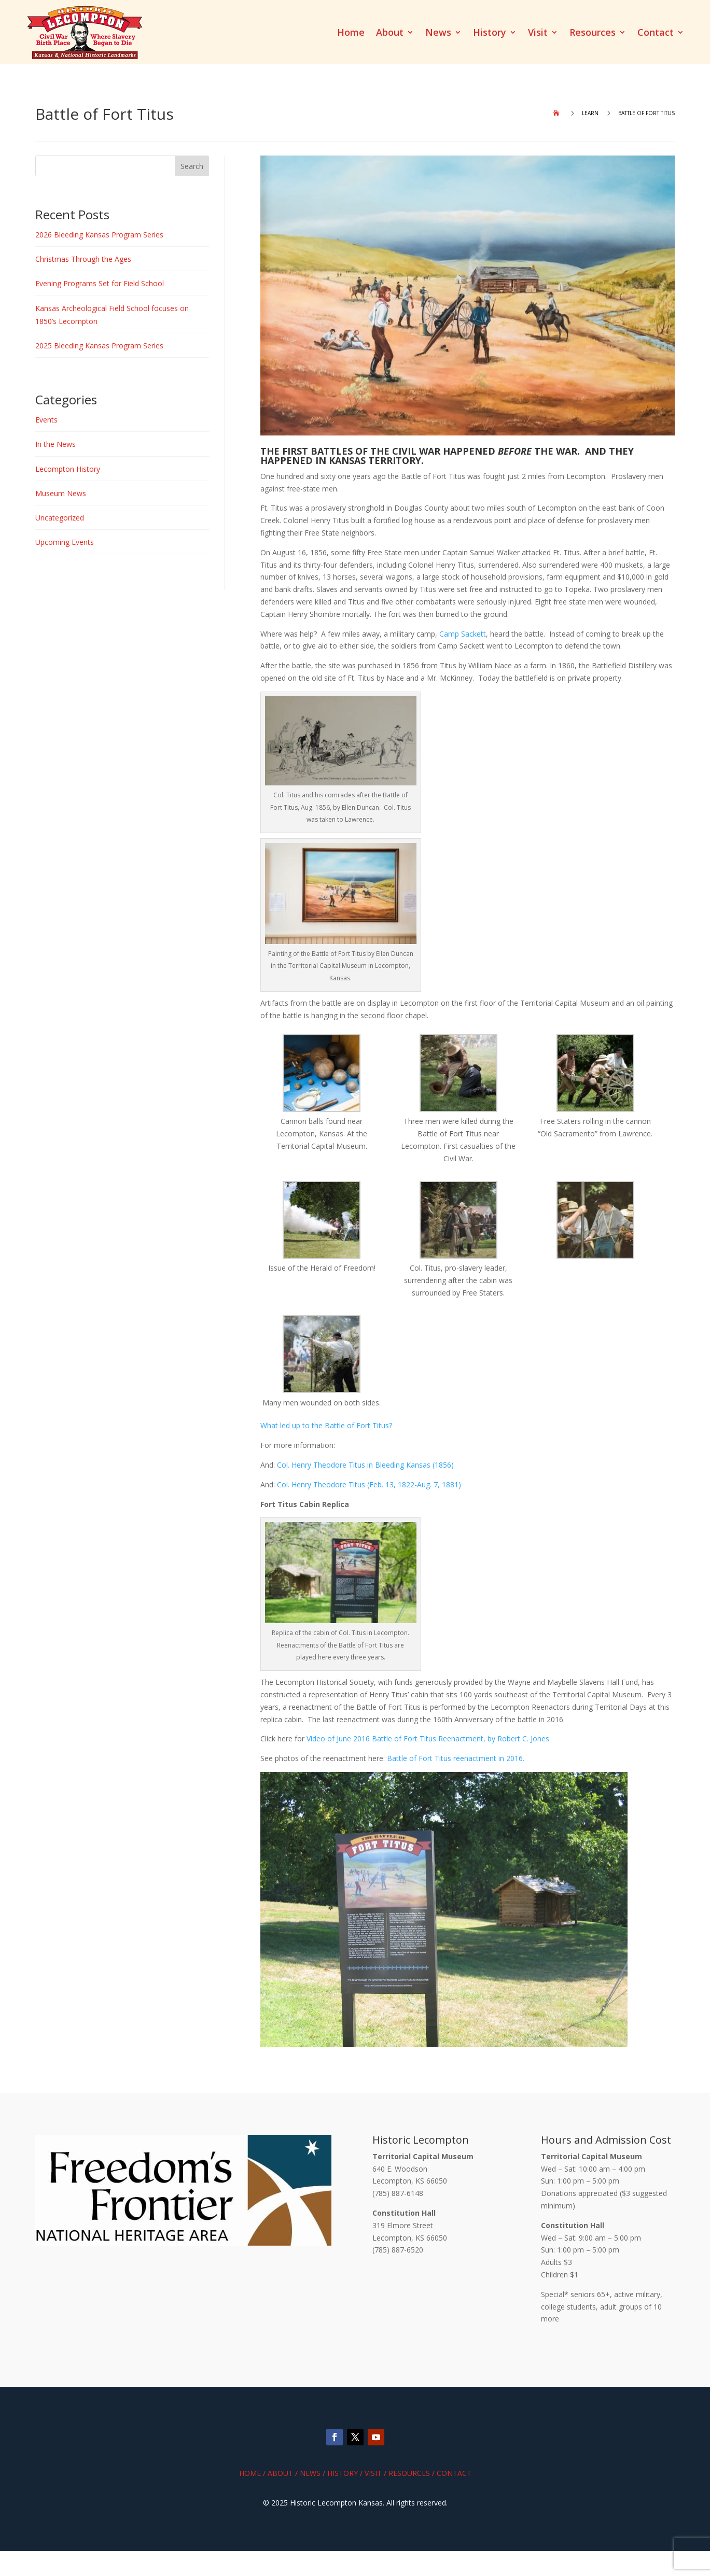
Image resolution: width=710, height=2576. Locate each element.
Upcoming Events (64, 542)
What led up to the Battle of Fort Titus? (328, 1425)
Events (46, 420)
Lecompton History (67, 469)
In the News (55, 444)
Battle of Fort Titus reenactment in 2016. (455, 1758)
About (389, 33)
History (489, 33)
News (438, 33)
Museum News (60, 493)
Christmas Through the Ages (83, 259)
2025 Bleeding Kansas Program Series (99, 345)
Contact (655, 33)
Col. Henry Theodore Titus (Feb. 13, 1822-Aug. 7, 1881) (369, 1484)
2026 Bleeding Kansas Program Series (99, 235)
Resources (592, 33)
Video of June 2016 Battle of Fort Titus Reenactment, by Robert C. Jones (428, 1738)
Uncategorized (59, 518)
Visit (538, 33)
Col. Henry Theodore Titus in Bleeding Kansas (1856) (365, 1465)
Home (351, 33)
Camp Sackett (462, 634)
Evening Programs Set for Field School (99, 283)
